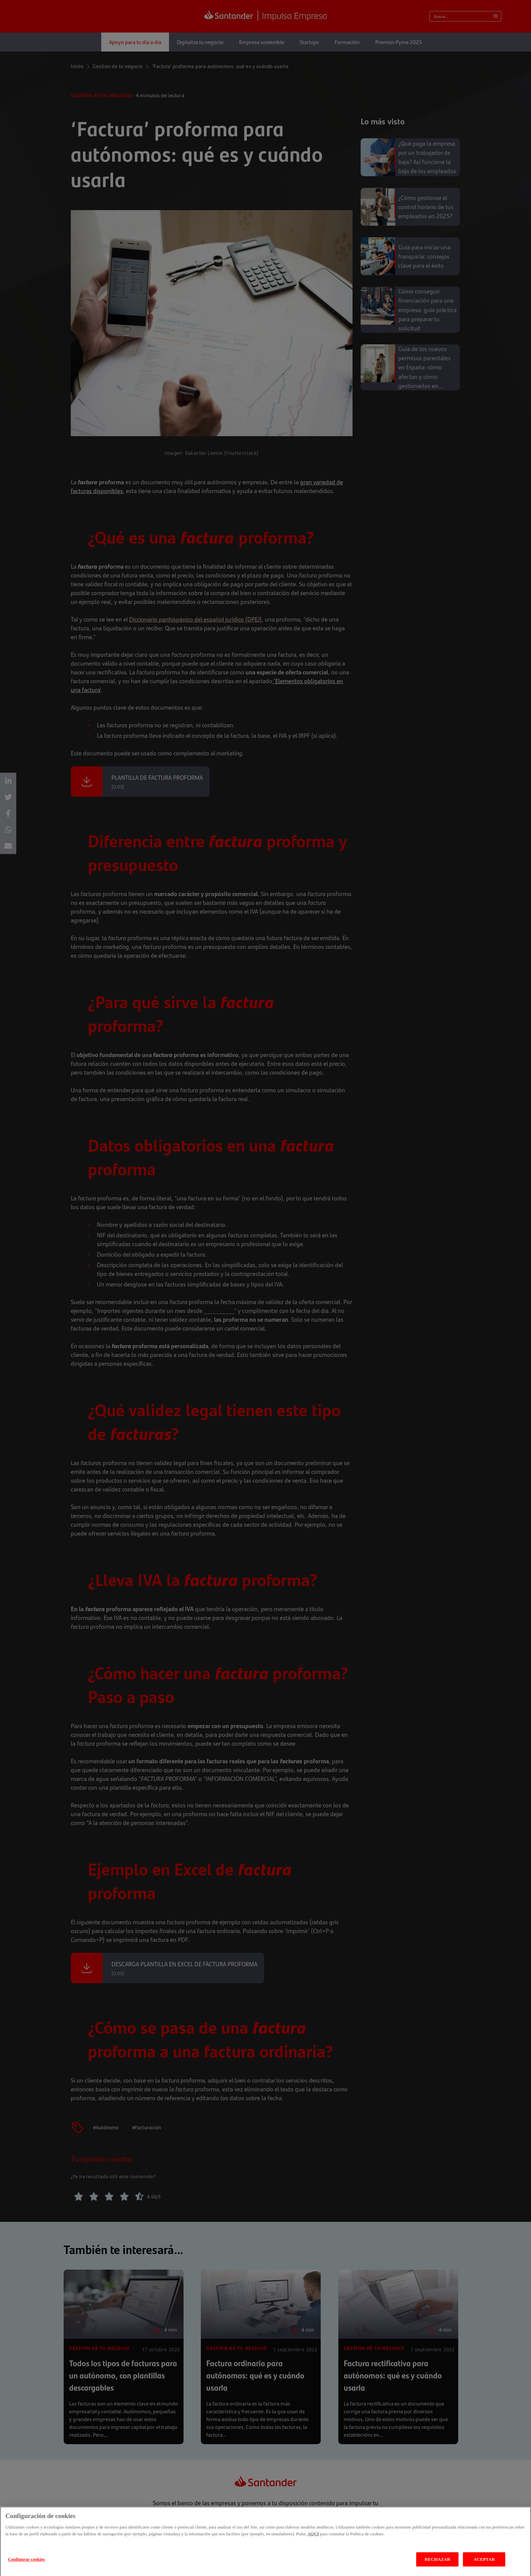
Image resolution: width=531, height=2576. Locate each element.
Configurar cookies (26, 2567)
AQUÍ (313, 2541)
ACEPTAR (484, 2567)
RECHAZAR (437, 2567)
